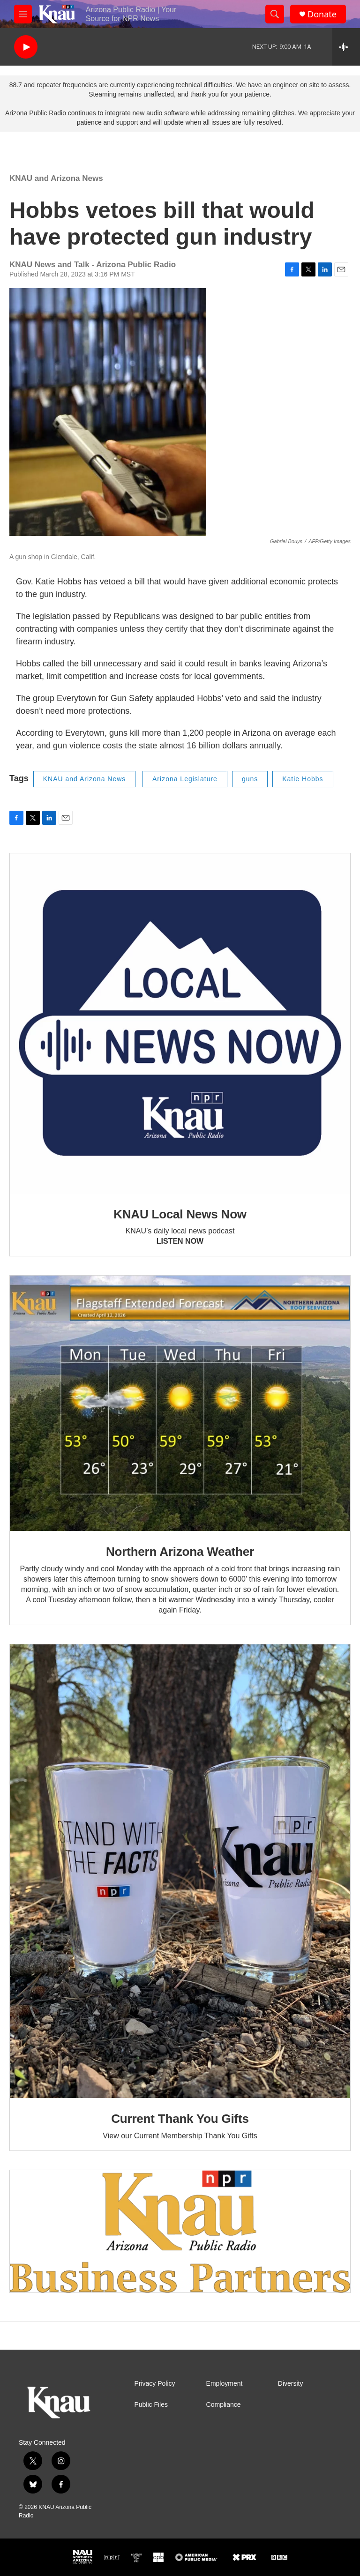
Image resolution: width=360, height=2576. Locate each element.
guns (250, 779)
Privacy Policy (154, 2383)
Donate (322, 14)
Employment (224, 2383)
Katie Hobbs (302, 779)
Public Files (151, 2404)
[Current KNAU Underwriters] (180, 2231)
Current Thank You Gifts (179, 2119)
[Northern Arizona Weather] (180, 1403)
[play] (25, 47)
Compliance (223, 2404)
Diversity (290, 2383)
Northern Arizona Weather (180, 1552)
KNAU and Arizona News (56, 178)
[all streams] (346, 47)
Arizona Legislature (185, 779)
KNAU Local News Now (180, 1214)
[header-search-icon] (274, 14)
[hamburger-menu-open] (23, 14)
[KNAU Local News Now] (180, 1023)
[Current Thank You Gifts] (180, 1871)
